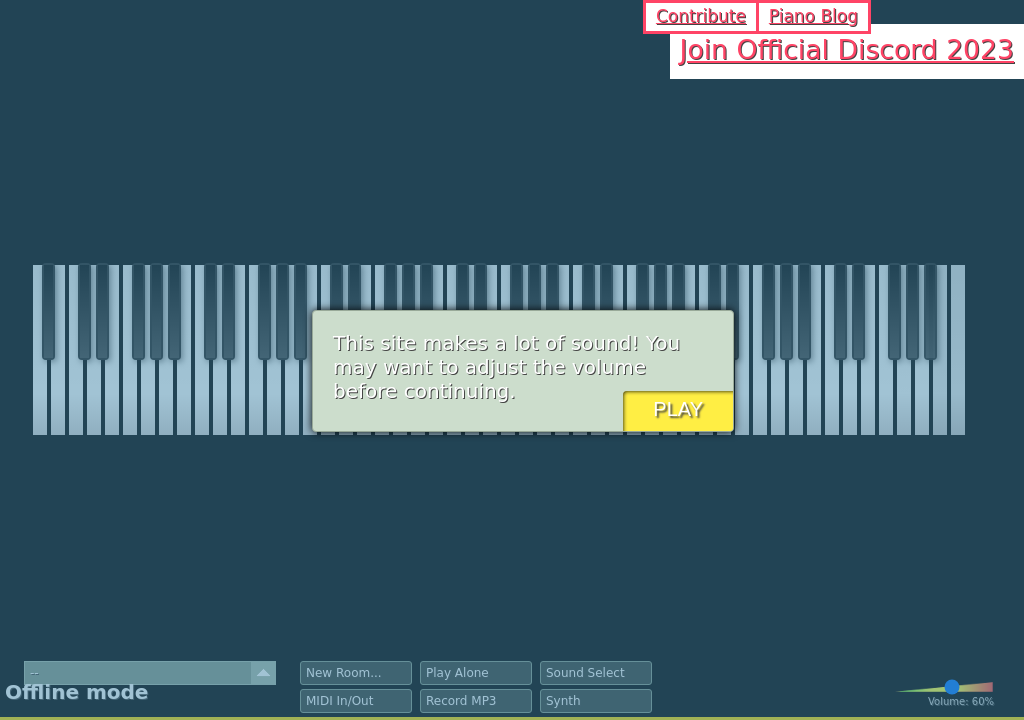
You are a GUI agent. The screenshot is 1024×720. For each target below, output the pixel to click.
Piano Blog (813, 16)
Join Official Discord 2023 (847, 49)
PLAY (678, 409)
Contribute (701, 16)
